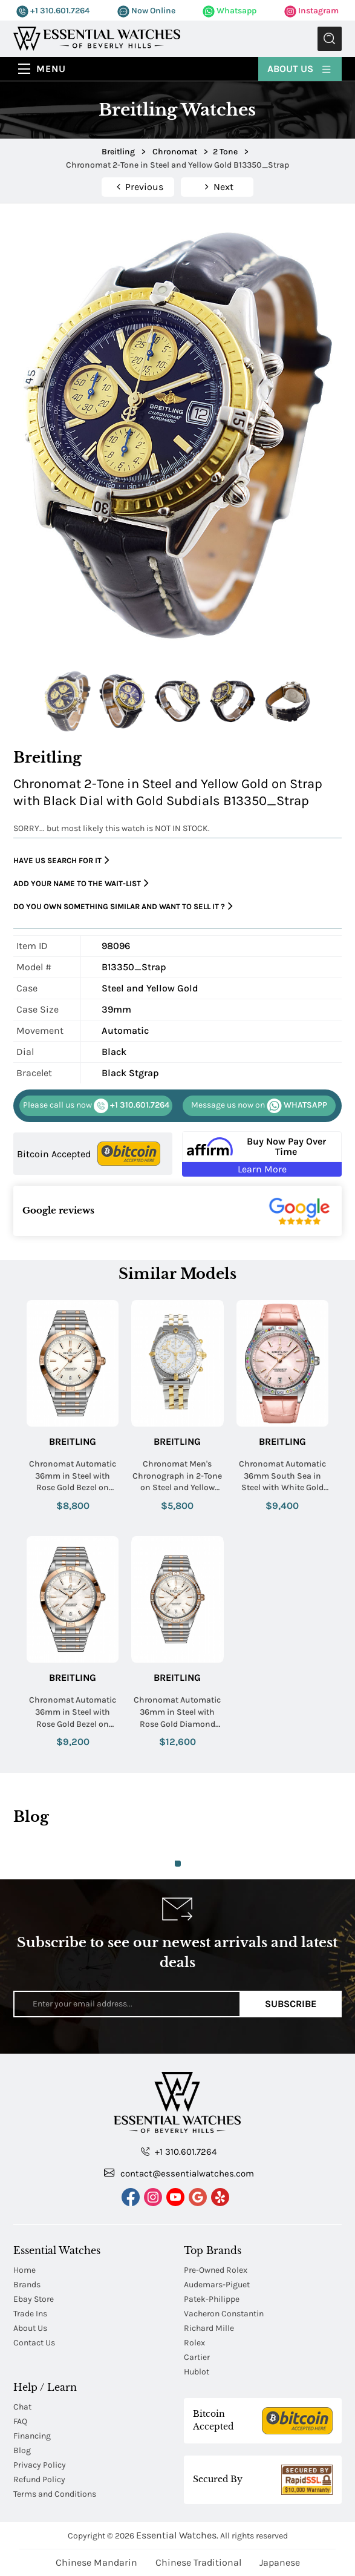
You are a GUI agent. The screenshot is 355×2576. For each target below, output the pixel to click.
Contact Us (34, 2343)
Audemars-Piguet (217, 2284)
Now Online (146, 10)
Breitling (72, 1441)
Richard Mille (209, 2328)
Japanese (279, 2562)
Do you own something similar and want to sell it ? (123, 906)
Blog (22, 2450)
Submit (330, 39)
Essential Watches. (177, 2535)
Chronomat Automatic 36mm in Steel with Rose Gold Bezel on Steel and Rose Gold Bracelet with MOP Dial (72, 1712)
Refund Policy (39, 2479)
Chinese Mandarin (96, 2562)
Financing (32, 2436)
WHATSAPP (259, 1106)
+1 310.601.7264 (53, 10)
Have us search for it (61, 860)
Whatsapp (229, 10)
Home (24, 2270)
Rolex (194, 2343)
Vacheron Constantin (224, 2313)
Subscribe (290, 2003)
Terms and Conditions (54, 2494)
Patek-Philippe (211, 2299)
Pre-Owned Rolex (215, 2270)
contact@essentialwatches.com (179, 2173)
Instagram (311, 10)
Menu (51, 68)
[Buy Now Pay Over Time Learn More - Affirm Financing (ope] (261, 1154)
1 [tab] (178, 1864)
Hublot (196, 2372)
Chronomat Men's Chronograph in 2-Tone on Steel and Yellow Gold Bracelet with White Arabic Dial (177, 1476)
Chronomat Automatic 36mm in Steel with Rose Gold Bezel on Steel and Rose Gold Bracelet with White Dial (73, 1476)
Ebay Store (33, 2299)
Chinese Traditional (198, 2562)
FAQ (20, 2421)
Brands (27, 2284)
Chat (22, 2407)
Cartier (197, 2357)
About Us (300, 68)
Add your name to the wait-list (81, 883)
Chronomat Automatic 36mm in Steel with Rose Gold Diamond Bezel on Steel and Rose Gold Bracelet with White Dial (177, 1712)
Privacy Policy (39, 2465)
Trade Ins (30, 2313)
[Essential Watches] (96, 38)
